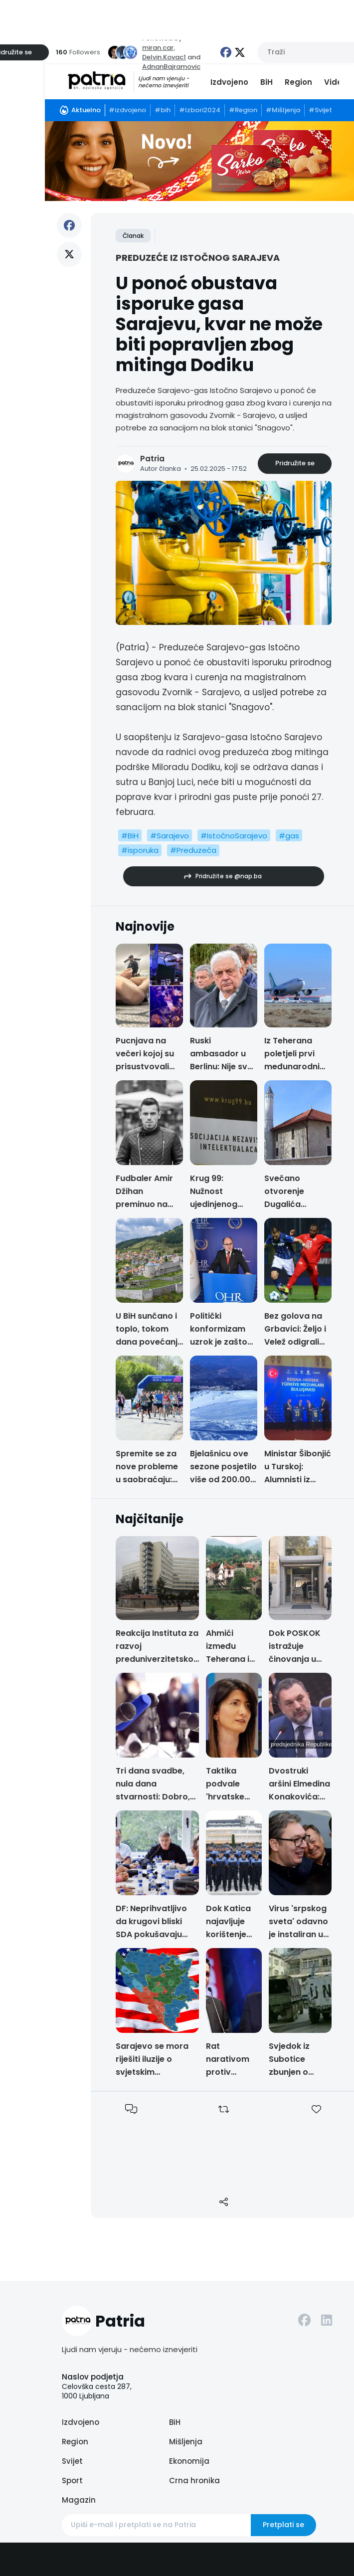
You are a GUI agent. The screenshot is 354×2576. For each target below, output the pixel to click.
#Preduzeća (193, 850)
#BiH (130, 835)
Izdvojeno (229, 82)
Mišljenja (185, 2441)
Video (335, 82)
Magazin (79, 2500)
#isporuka (140, 850)
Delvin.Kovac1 (164, 57)
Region (298, 82)
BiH (266, 82)
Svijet (72, 2461)
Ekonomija (189, 2461)
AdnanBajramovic (171, 66)
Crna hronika (194, 2480)
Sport (72, 2480)
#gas (289, 835)
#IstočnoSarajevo (233, 835)
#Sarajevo (169, 835)
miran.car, (158, 47)
